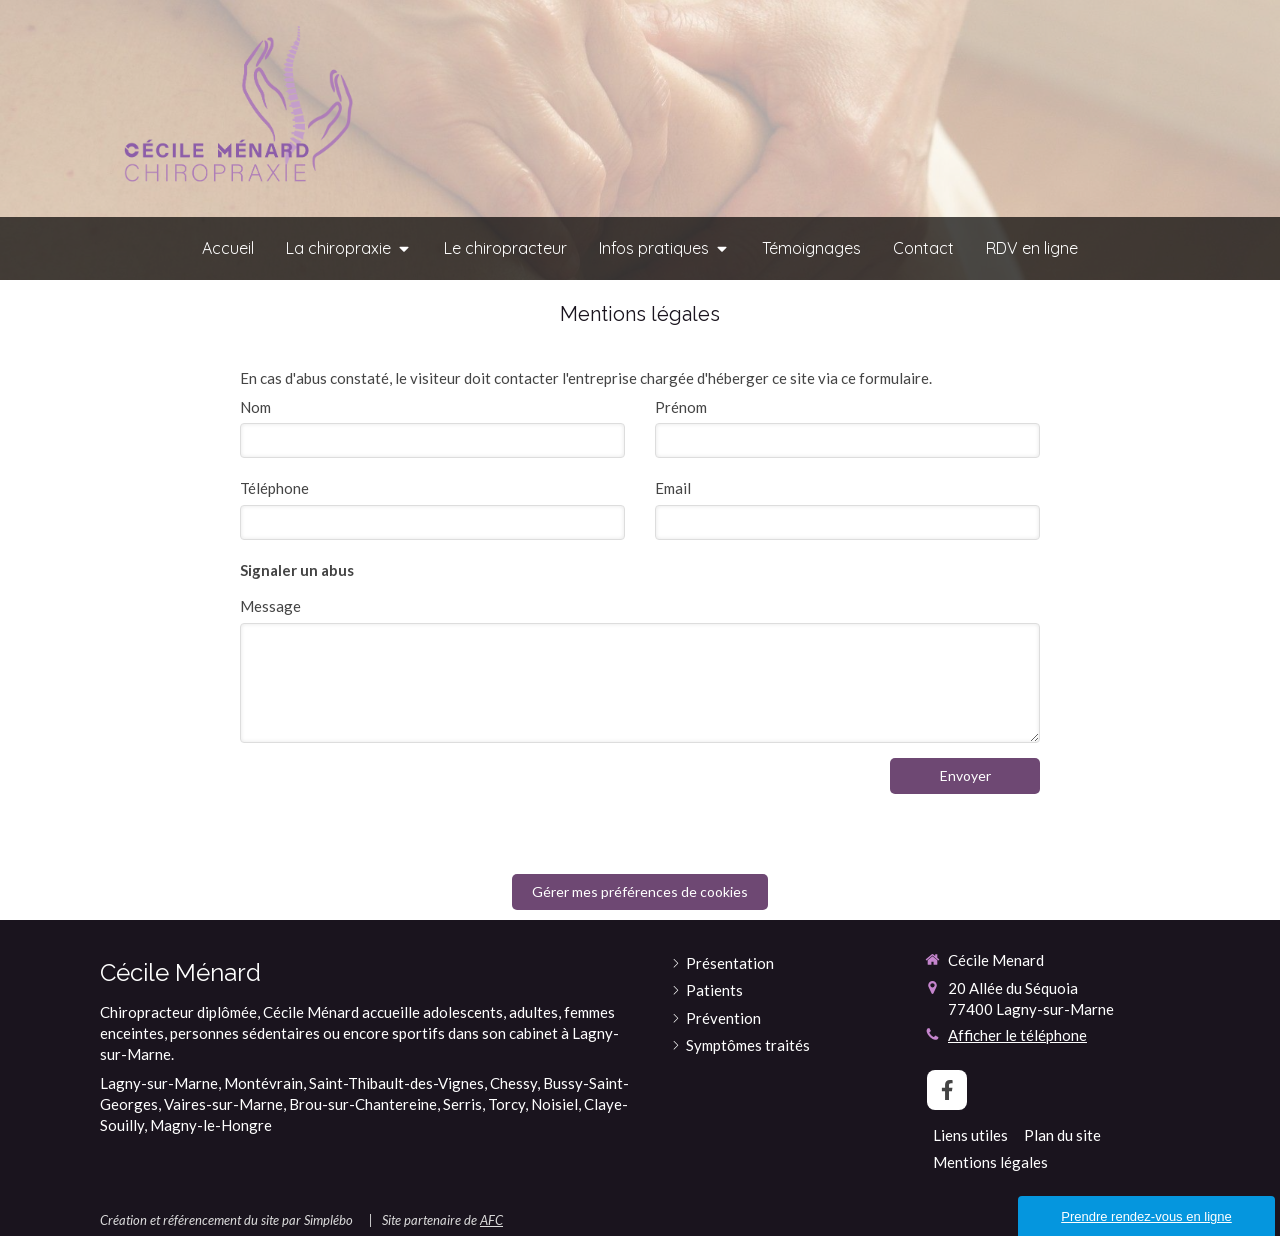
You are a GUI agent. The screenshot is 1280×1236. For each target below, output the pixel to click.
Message (270, 606)
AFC (491, 1220)
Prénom (681, 407)
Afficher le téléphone (1017, 1035)
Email (673, 488)
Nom (255, 407)
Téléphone (274, 488)
